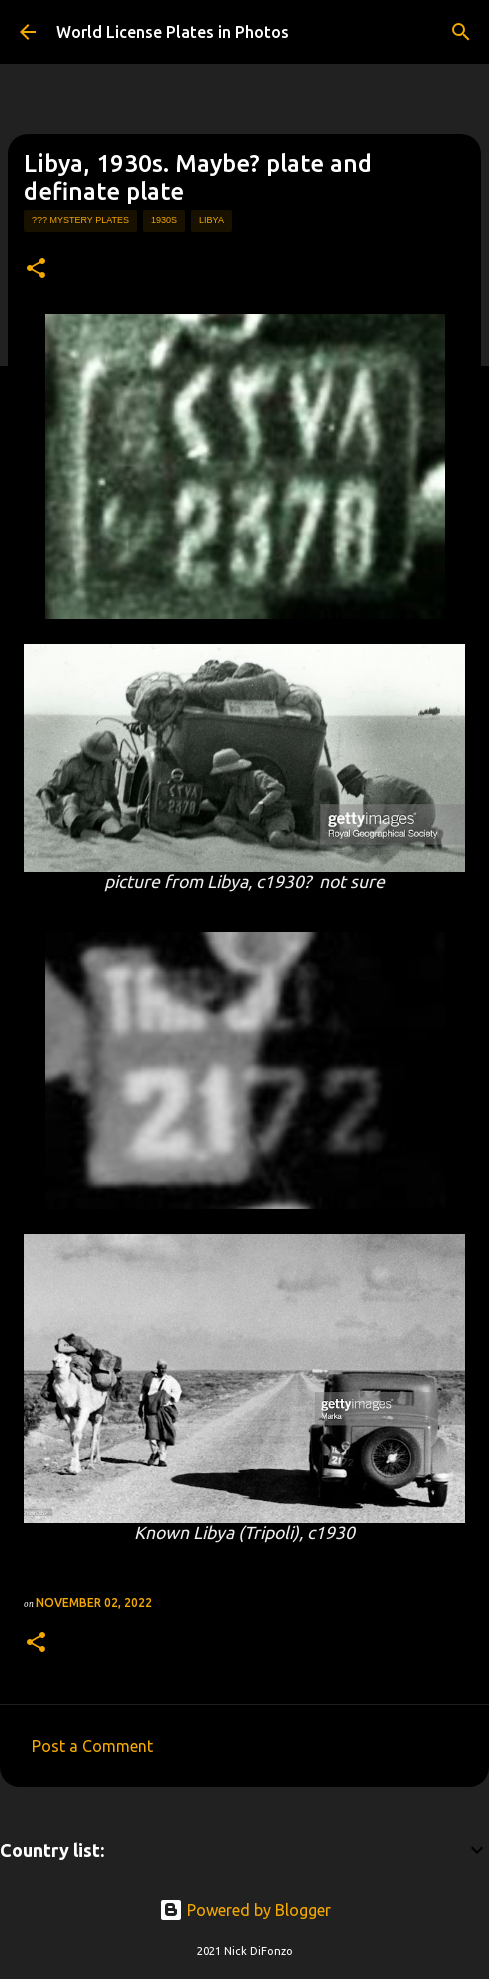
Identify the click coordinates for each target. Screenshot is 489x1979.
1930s (164, 220)
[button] (36, 269)
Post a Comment (92, 1746)
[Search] (461, 32)
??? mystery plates (80, 220)
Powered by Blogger (245, 1910)
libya (211, 220)
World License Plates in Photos (172, 32)
